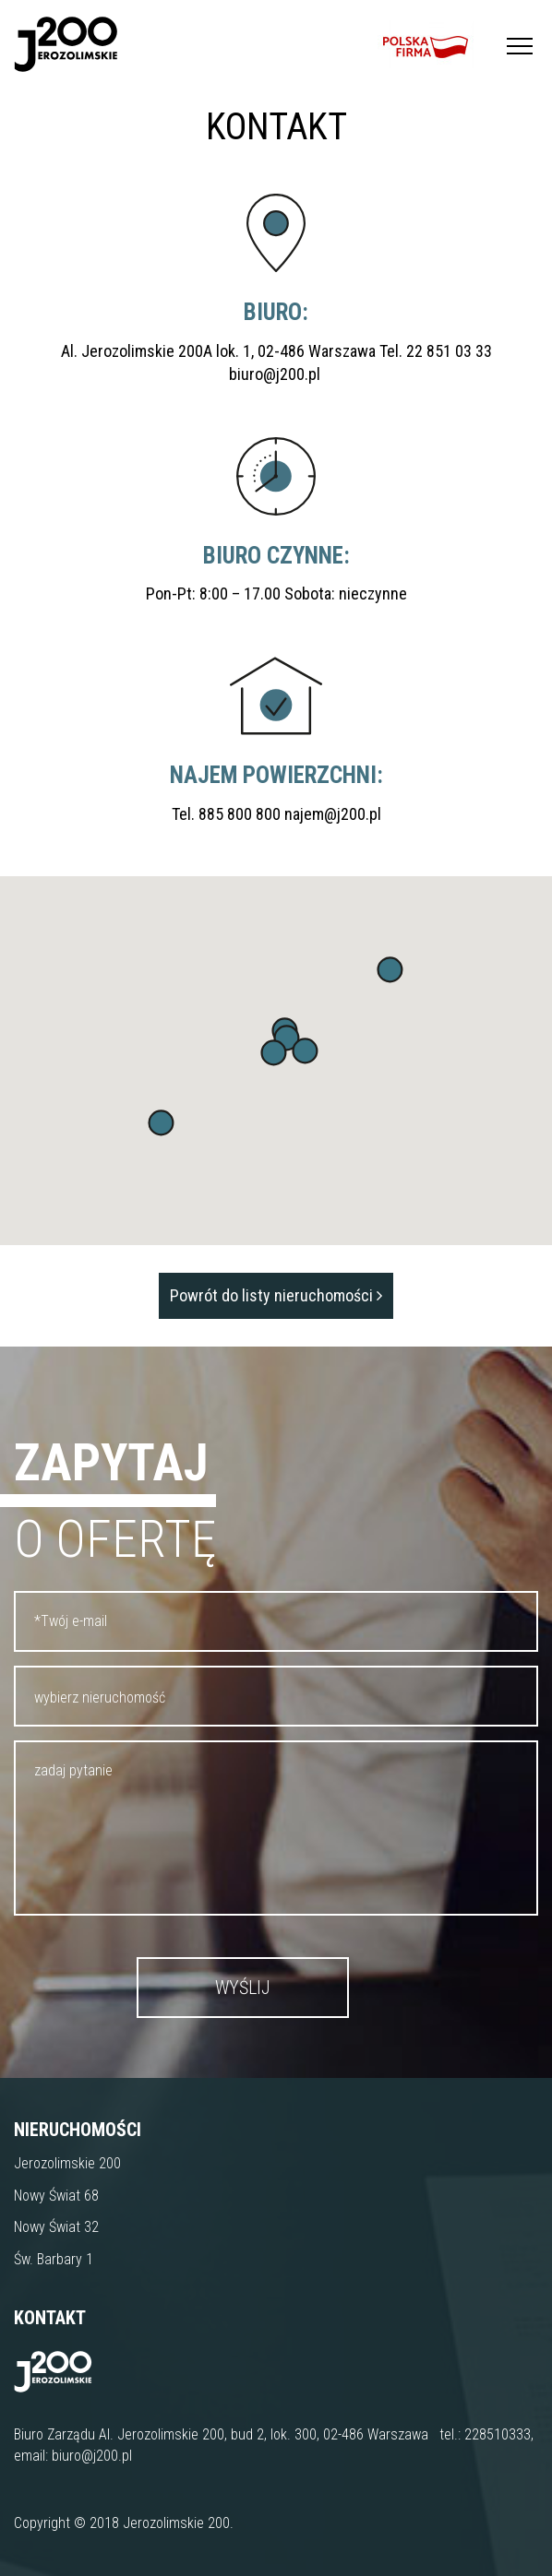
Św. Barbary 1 (53, 2259)
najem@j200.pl (332, 814)
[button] (161, 1123)
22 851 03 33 (449, 351)
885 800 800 (239, 814)
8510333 (505, 2434)
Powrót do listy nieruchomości (276, 1295)
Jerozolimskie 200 (67, 2163)
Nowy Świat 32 (56, 2227)
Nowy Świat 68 (56, 2195)
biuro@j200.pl (276, 374)
